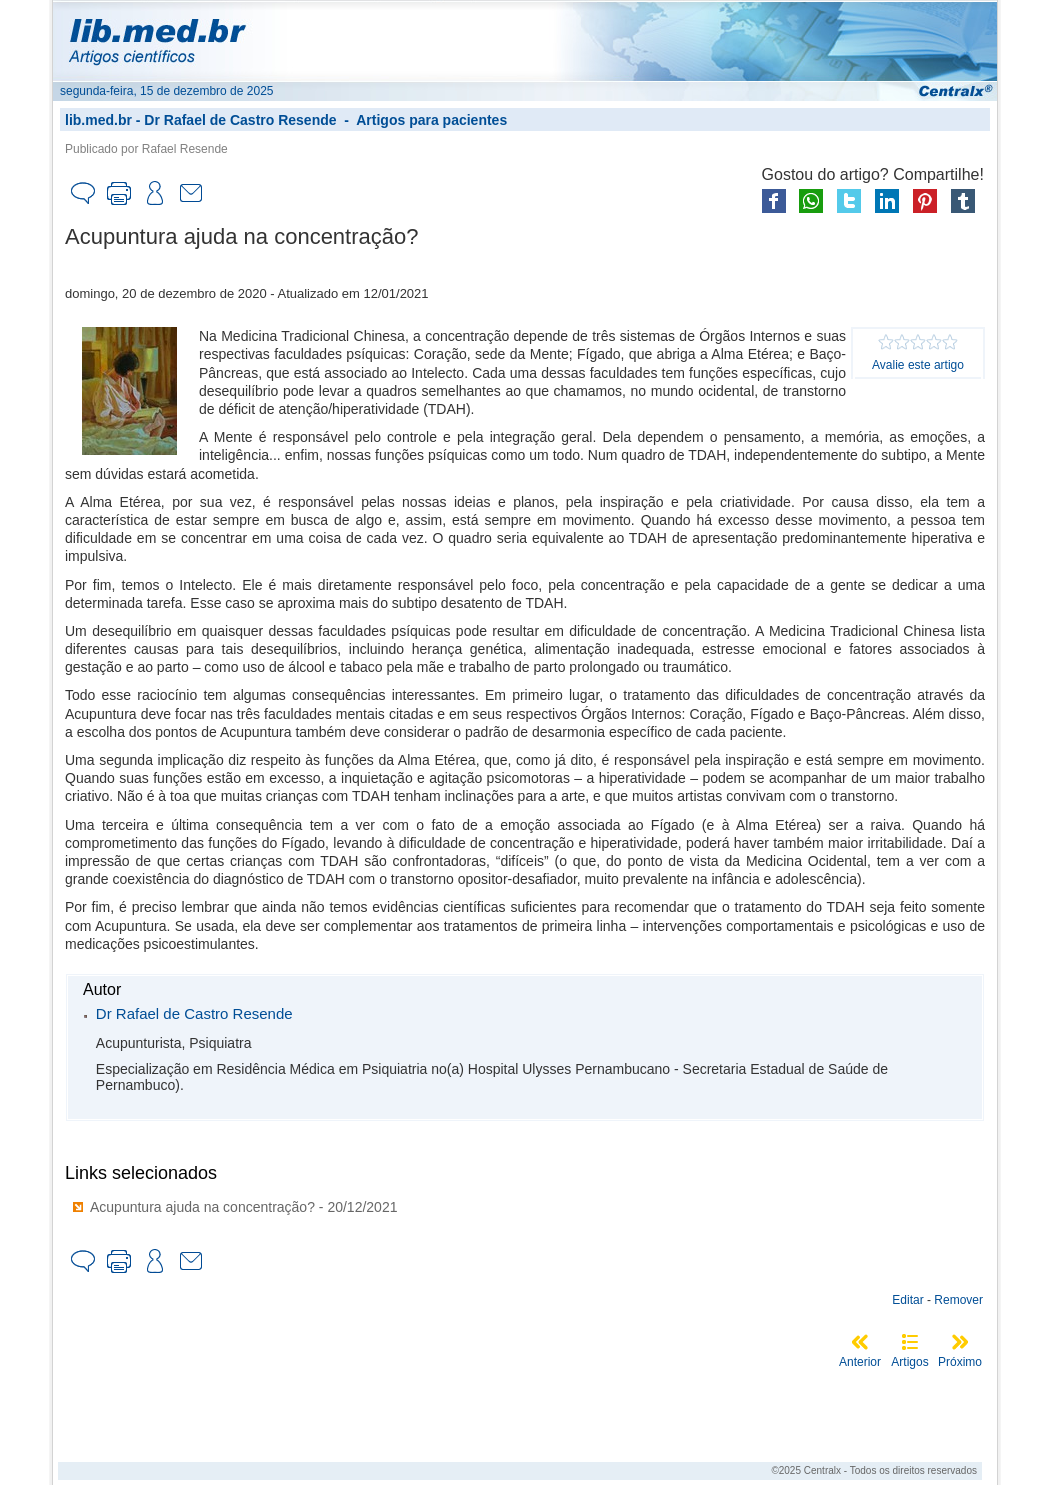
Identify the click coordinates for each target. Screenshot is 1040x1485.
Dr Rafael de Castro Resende (240, 120)
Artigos (909, 1362)
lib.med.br (98, 120)
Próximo (960, 1362)
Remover (958, 1300)
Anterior (860, 1362)
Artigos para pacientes (431, 120)
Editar (907, 1300)
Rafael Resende (185, 149)
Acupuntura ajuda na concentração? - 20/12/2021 (243, 1207)
